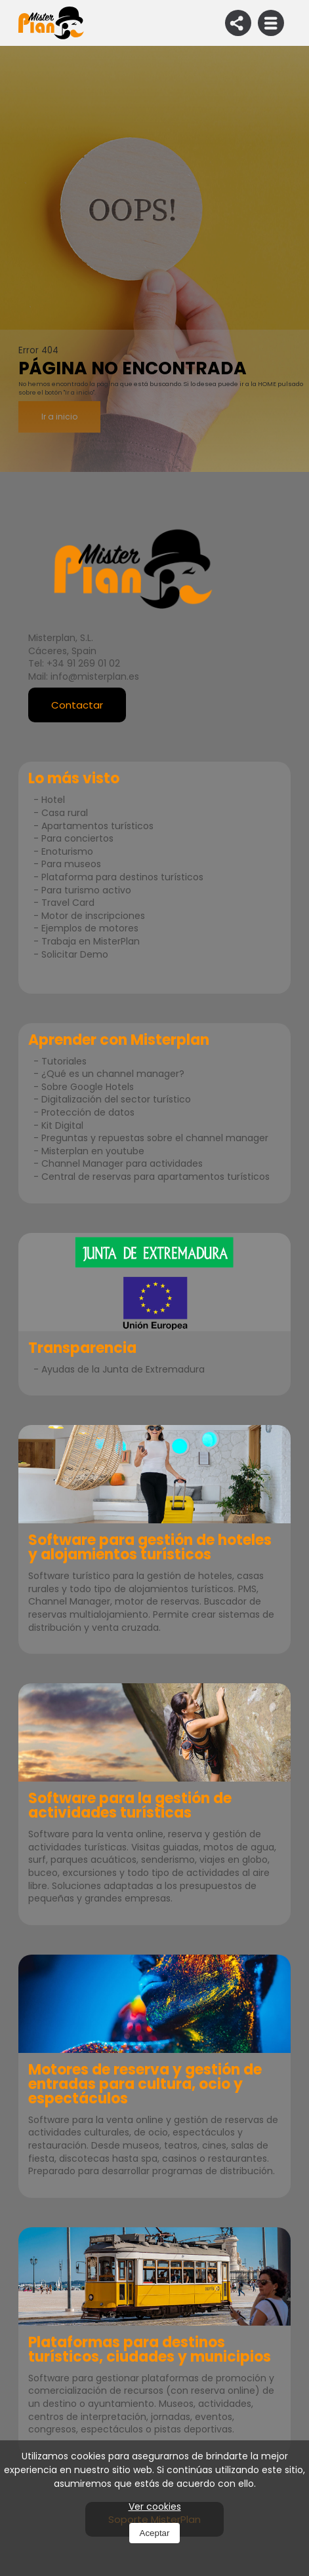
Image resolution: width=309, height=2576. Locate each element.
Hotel (53, 799)
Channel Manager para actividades (122, 1163)
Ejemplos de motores (89, 928)
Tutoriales (64, 1061)
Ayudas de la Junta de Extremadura (123, 1369)
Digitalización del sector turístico (116, 1099)
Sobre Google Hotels (87, 1086)
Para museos (71, 863)
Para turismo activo (86, 890)
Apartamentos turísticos (97, 825)
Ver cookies (155, 2506)
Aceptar (155, 2533)
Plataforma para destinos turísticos (122, 877)
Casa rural (64, 812)
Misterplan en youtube (92, 1151)
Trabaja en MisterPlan (90, 941)
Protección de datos (87, 1112)
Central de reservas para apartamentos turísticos (155, 1176)
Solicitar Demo (74, 954)
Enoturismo (67, 851)
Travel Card (67, 902)
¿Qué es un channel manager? (112, 1073)
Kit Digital (62, 1125)
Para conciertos (77, 838)
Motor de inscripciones (93, 915)
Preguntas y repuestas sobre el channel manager (154, 1137)
